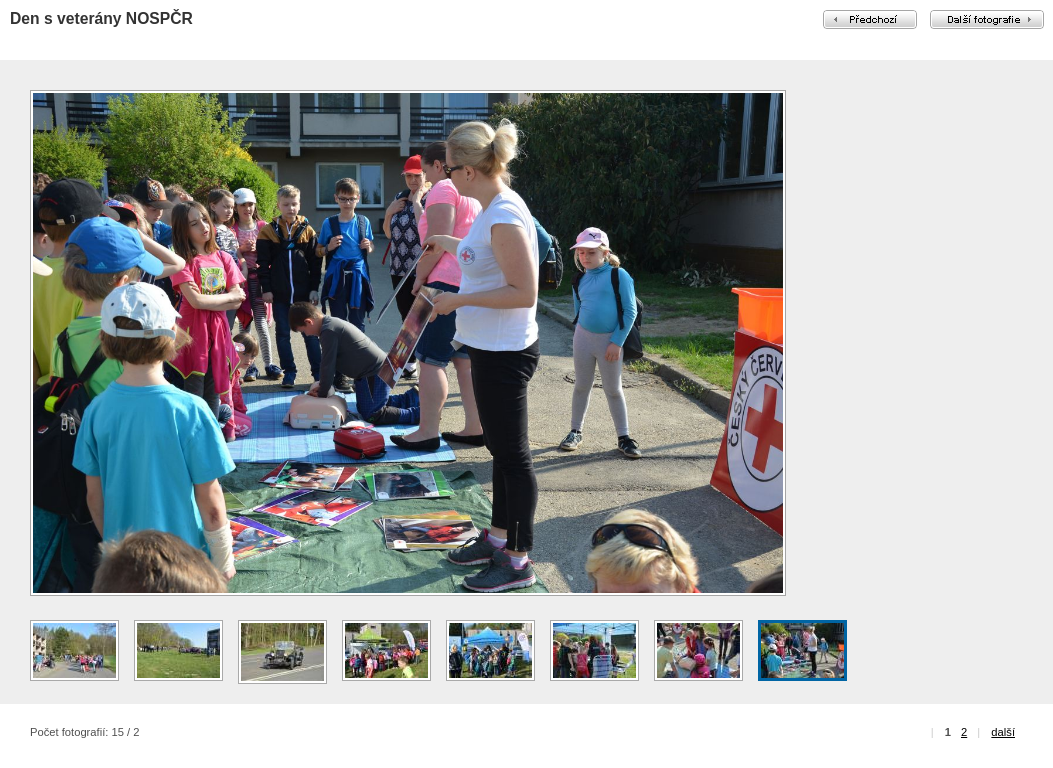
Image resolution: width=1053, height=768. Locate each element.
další (1003, 732)
